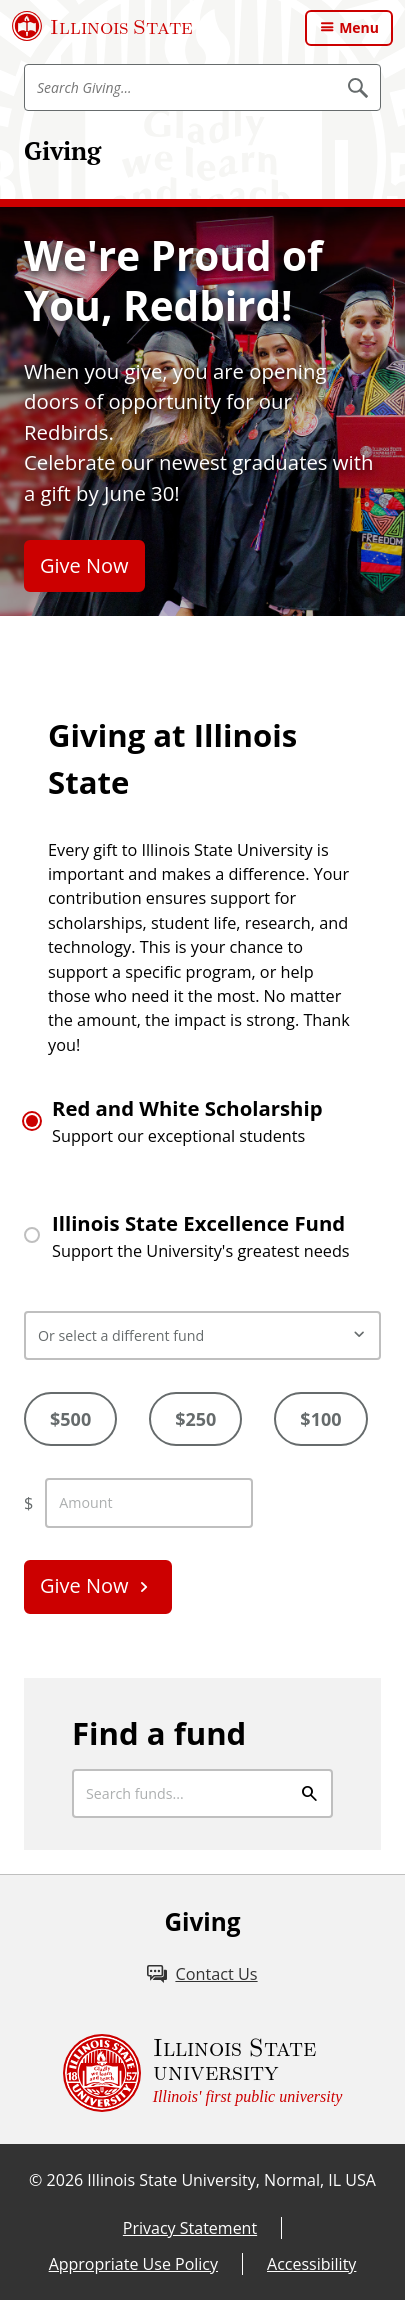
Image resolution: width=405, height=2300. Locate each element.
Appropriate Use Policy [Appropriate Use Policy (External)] (133, 2264)
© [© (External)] (35, 2180)
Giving (62, 150)
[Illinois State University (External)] (102, 26)
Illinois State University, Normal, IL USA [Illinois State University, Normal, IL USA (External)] (231, 2180)
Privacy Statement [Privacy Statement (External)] (190, 2228)
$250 (195, 1419)
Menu (359, 27)
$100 (320, 1419)
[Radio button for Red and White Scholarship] (32, 1121)
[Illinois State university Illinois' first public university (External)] (203, 2073)
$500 (70, 1419)
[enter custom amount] (149, 1502)
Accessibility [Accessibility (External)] (311, 2264)
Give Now (84, 565)
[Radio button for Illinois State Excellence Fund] (32, 1235)
